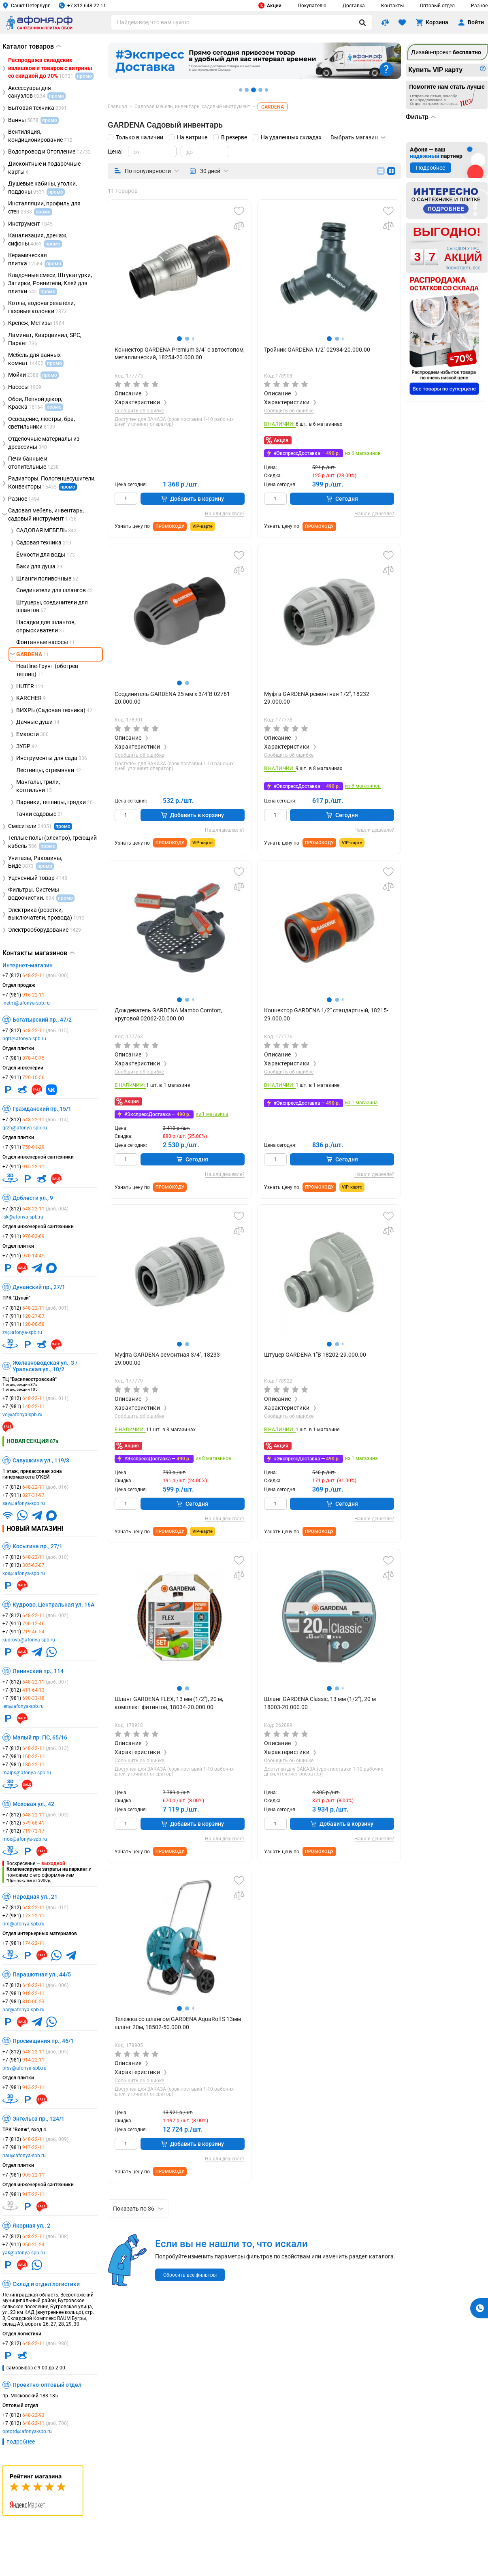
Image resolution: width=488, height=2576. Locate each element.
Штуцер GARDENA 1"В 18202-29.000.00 (315, 1354)
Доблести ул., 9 (33, 1198)
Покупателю (312, 6)
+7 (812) (35, 975)
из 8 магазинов (363, 786)
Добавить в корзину (192, 498)
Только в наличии (139, 137)
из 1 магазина (212, 1114)
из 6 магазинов (363, 453)
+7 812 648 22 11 (82, 5)
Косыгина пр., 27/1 (37, 1546)
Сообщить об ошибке (139, 411)
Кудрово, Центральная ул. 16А (53, 1604)
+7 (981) (23, 995)
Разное (479, 6)
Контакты (392, 6)
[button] (179, 338)
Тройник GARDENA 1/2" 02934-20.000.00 (317, 349)
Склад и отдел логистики (46, 2284)
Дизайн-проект (446, 52)
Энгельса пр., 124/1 (38, 2118)
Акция (281, 440)
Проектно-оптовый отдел (47, 2385)
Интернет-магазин (27, 965)
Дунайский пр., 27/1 (39, 1287)
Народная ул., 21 (35, 1896)
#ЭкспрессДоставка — (307, 453)
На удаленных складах (291, 137)
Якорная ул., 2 (31, 2225)
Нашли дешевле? (225, 513)
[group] (179, 267)
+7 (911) (23, 1077)
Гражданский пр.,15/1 (42, 1109)
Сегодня (342, 498)
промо (67, 487)
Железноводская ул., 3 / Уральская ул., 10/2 (45, 1365)
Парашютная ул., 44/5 (42, 1974)
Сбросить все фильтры (190, 2275)
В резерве (234, 137)
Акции (269, 5)
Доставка (354, 6)
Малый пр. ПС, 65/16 (40, 1737)
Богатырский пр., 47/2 (42, 1019)
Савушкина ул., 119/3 (41, 1460)
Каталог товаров (31, 46)
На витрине (192, 137)
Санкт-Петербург (26, 5)
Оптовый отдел (437, 6)
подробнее (20, 2441)
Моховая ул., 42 (33, 1804)
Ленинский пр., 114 (38, 1671)
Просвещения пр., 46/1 (43, 2041)
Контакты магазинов (38, 953)
